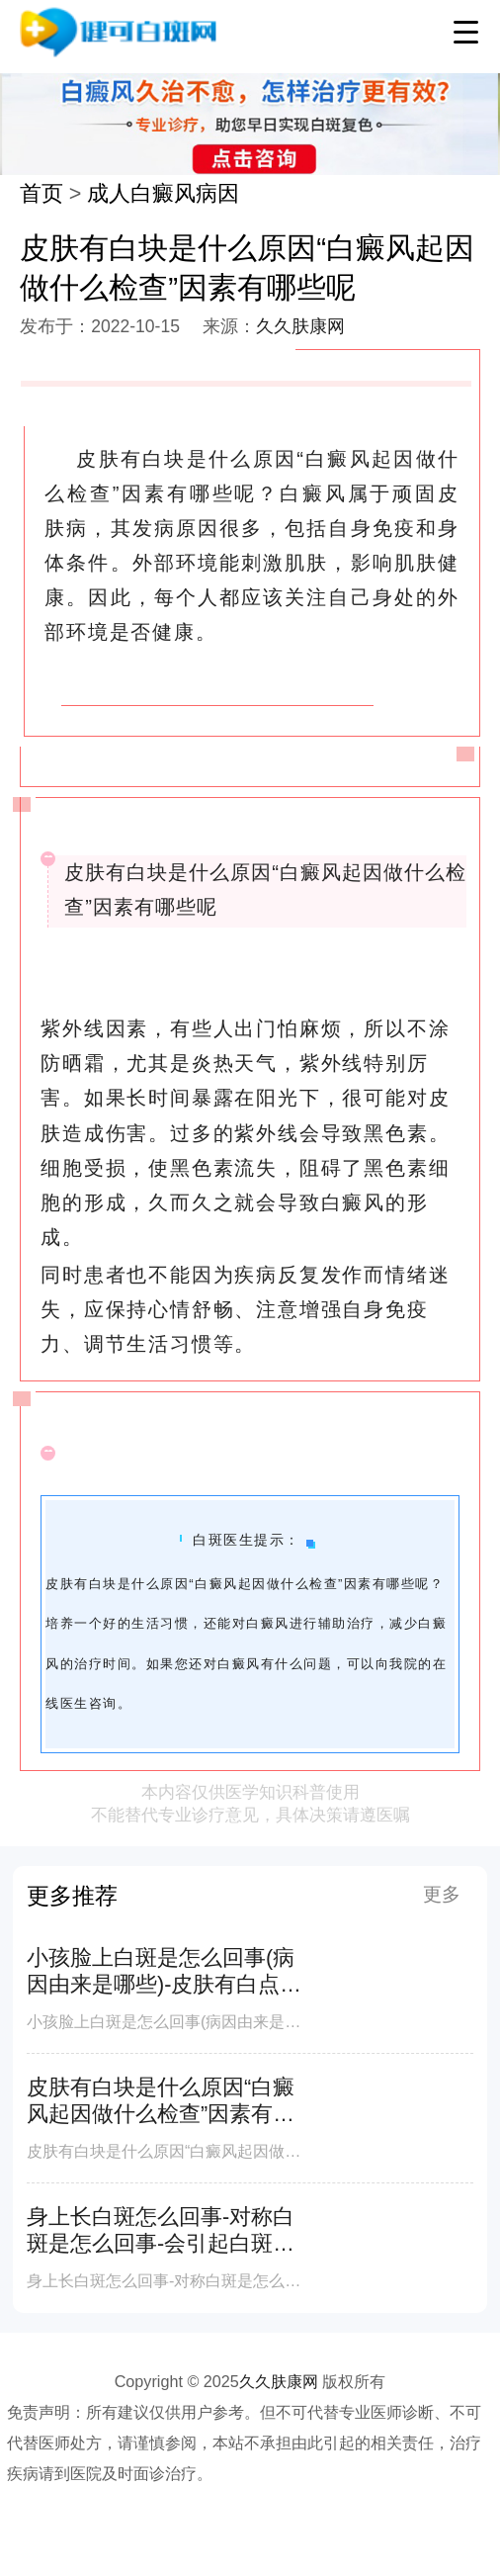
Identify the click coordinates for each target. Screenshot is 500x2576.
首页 (41, 193)
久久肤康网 (300, 326)
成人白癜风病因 (163, 193)
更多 (441, 1894)
